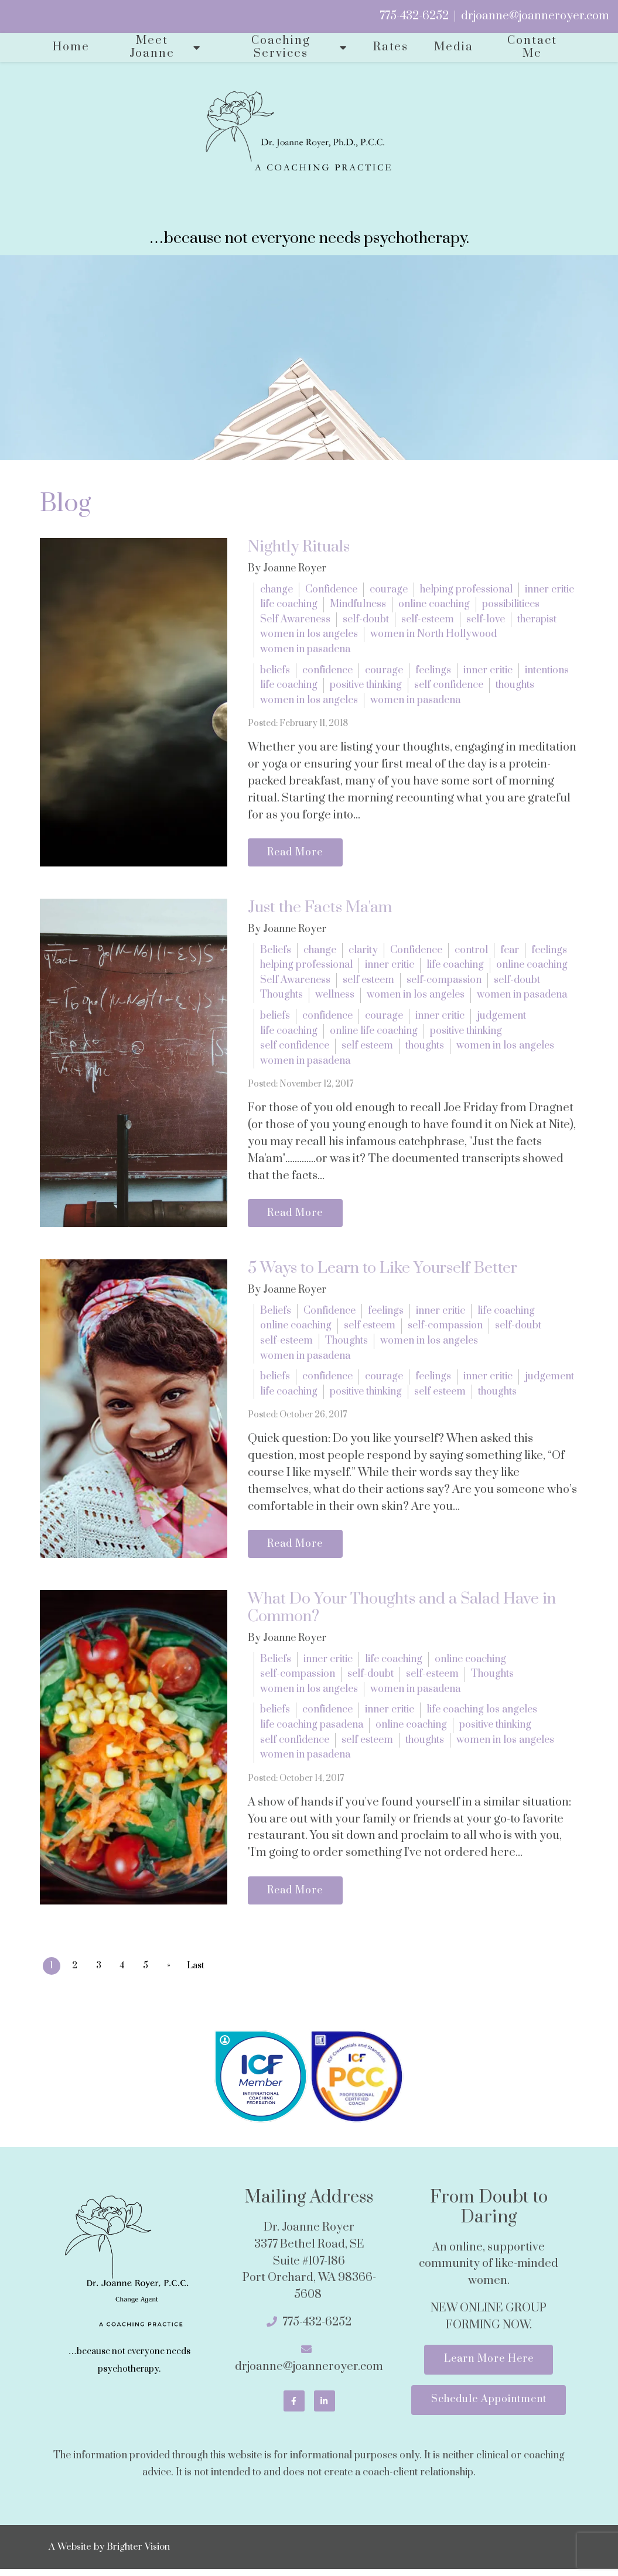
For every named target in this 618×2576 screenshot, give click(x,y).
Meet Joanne (152, 47)
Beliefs (275, 951)
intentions (547, 670)
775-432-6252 (414, 16)
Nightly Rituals (299, 547)
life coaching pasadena (311, 1728)
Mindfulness (358, 604)
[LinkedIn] (324, 2406)
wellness (334, 996)
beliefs (275, 670)
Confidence (331, 589)
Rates (390, 47)
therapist (536, 619)
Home (71, 47)
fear (509, 951)
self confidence (448, 685)
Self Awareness (295, 619)
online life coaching (374, 1032)
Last (202, 1970)
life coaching (288, 604)
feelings (433, 670)
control (471, 951)
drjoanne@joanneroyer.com (535, 16)
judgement (501, 1016)
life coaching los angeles (481, 1713)
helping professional (466, 589)
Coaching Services (280, 47)
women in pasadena (305, 649)
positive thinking (366, 685)
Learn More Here (489, 2364)
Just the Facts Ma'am (320, 909)
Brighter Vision (138, 2554)
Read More (297, 853)
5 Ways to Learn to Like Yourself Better (382, 1271)
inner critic (549, 589)
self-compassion (444, 981)
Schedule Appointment (489, 2406)
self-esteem (427, 619)
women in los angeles (309, 634)
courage (389, 589)
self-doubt (366, 619)
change (276, 589)
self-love (485, 619)
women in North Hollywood (433, 634)
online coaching (434, 604)
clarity (363, 951)
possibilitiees (511, 604)
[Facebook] (294, 2406)
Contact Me (532, 47)
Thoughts (281, 996)
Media (453, 47)
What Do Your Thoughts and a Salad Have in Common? (402, 1611)
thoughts (515, 685)
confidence (327, 670)
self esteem (368, 981)
